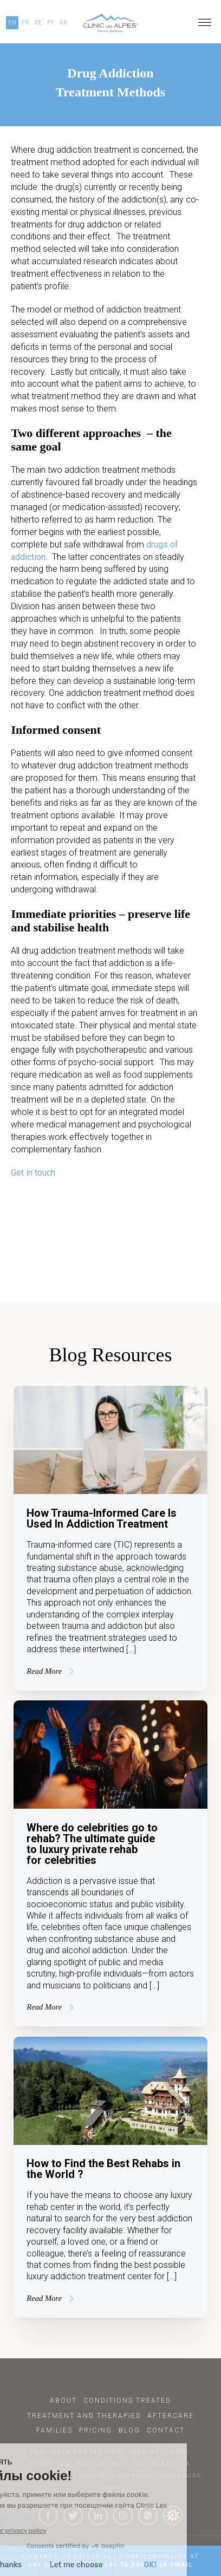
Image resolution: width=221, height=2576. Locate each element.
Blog (129, 2430)
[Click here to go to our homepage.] (110, 23)
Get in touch (33, 1173)
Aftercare (170, 2416)
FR (26, 22)
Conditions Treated (127, 2400)
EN (12, 22)
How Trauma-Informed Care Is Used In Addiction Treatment (102, 1518)
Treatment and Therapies (84, 2416)
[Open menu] (205, 22)
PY (51, 22)
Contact (166, 2430)
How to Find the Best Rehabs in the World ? (103, 2169)
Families (54, 2430)
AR (64, 22)
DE (38, 22)
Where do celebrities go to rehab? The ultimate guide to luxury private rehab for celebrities (92, 1844)
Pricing (95, 2430)
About (63, 2400)
